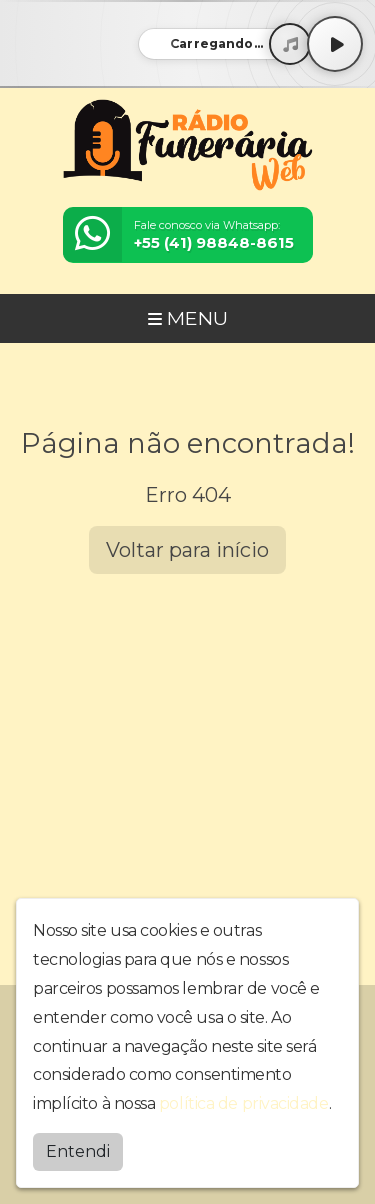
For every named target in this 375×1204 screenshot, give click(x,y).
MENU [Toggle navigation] (188, 318)
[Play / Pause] (335, 44)
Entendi (78, 1151)
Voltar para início (187, 550)
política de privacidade (244, 1103)
